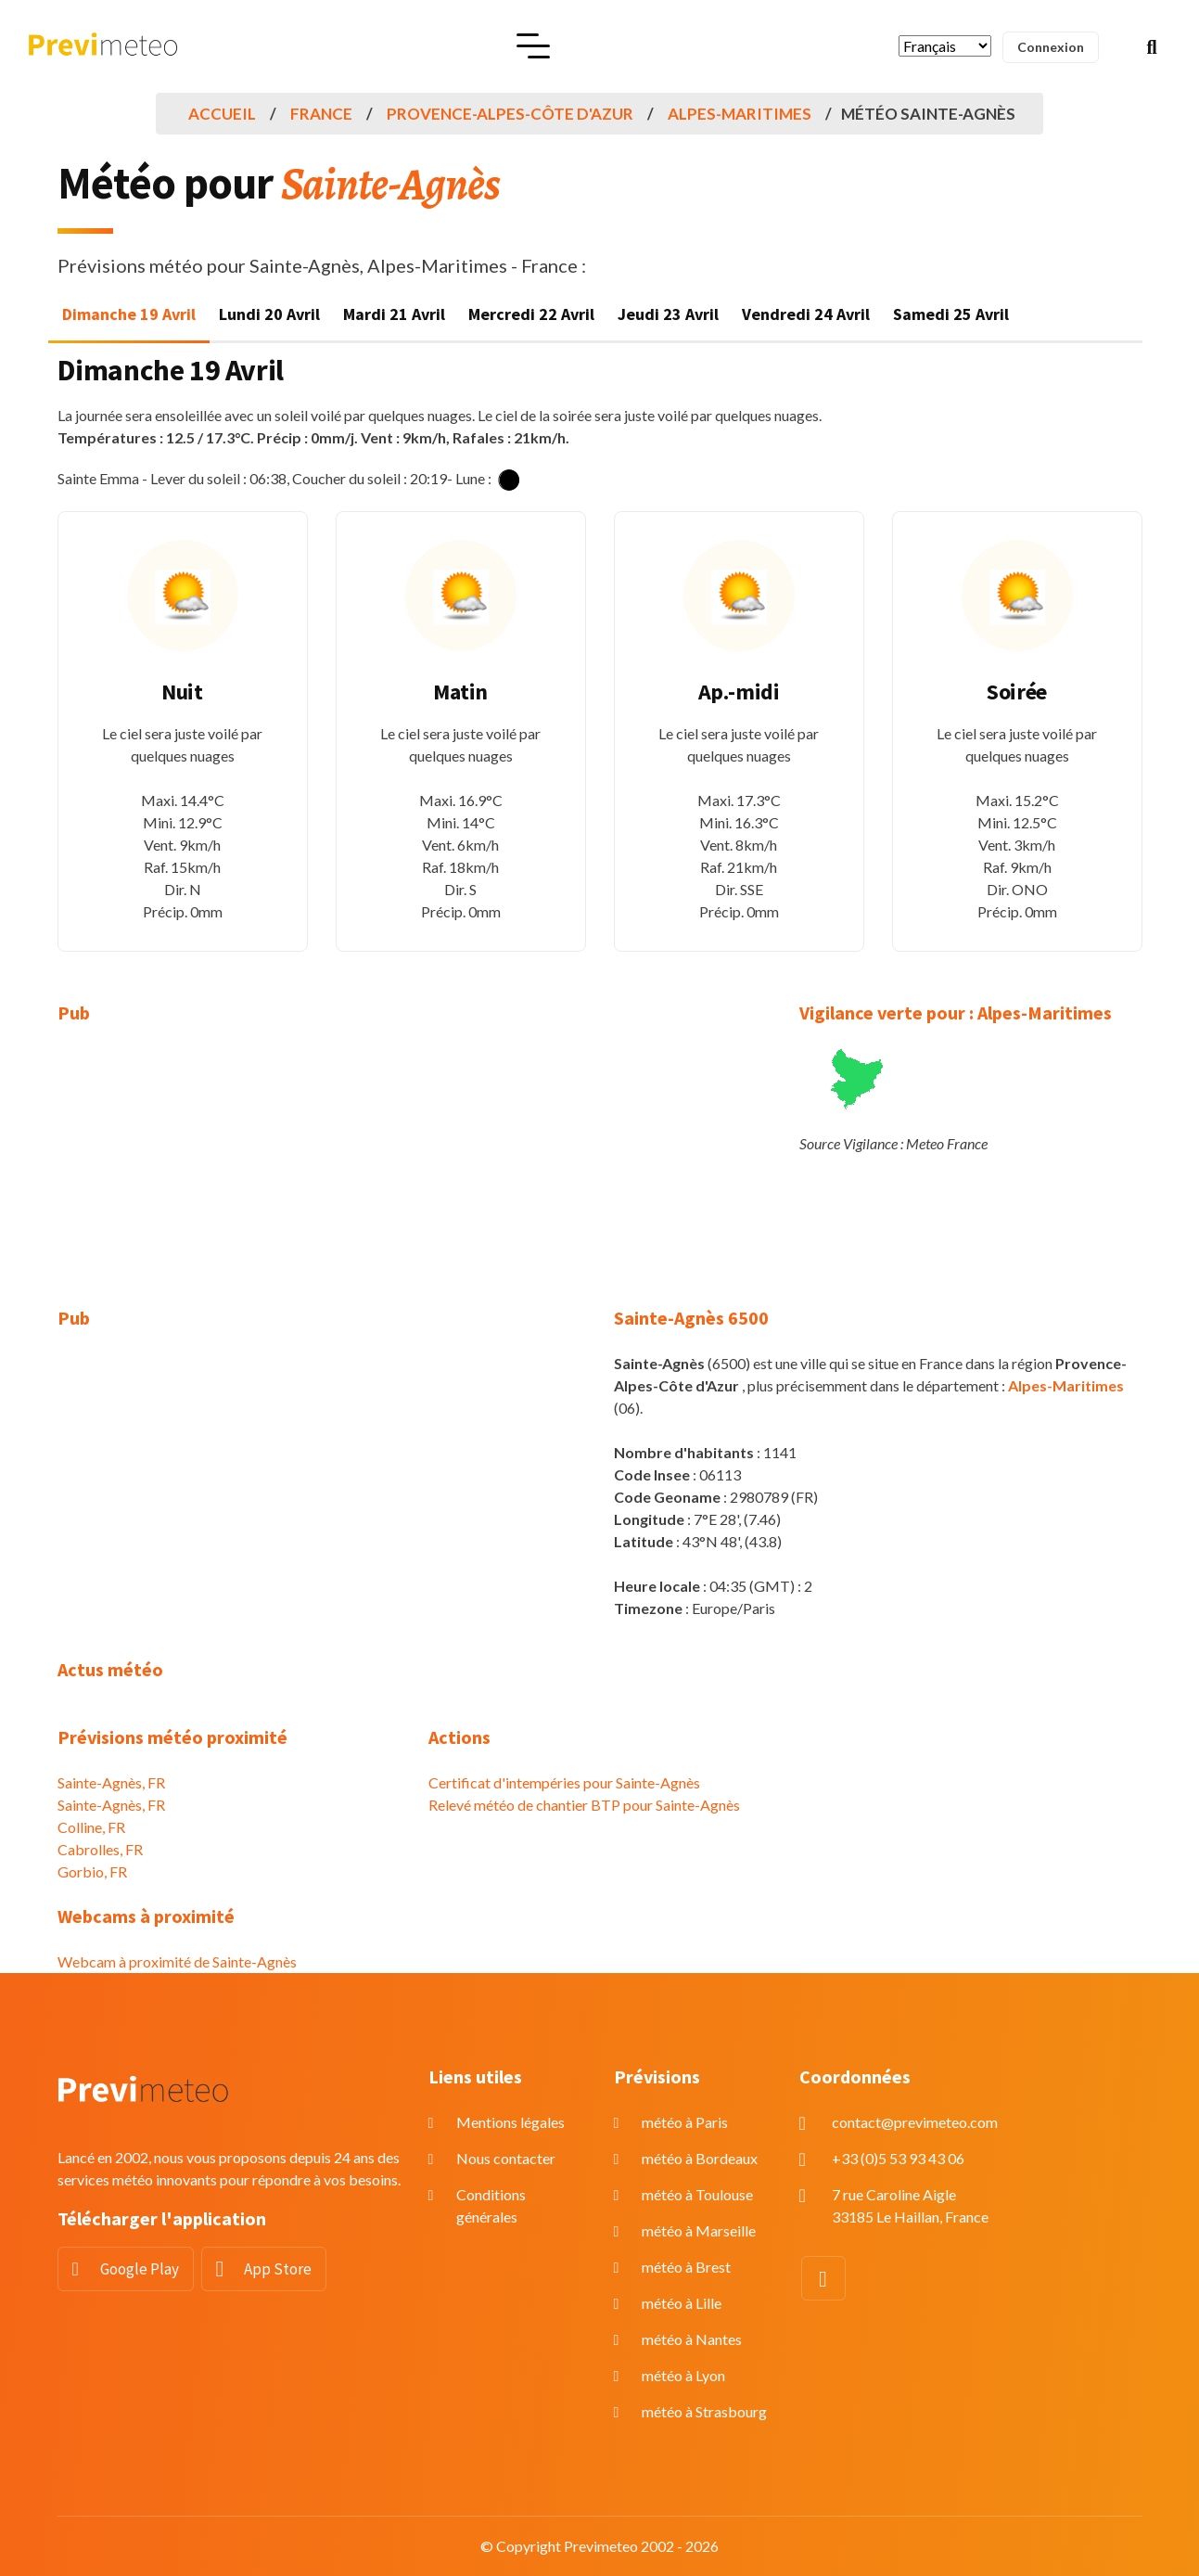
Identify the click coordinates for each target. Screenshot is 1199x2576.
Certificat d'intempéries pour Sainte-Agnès (564, 1782)
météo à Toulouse (697, 2194)
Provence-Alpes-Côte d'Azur (510, 113)
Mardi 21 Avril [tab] (394, 314)
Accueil (222, 113)
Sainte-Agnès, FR (111, 1782)
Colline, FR (91, 1827)
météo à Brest (686, 2266)
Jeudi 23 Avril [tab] (668, 314)
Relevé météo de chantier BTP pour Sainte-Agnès (584, 1804)
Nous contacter (505, 2158)
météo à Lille (681, 2303)
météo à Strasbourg (704, 2411)
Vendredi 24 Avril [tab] (806, 314)
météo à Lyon (683, 2375)
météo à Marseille (699, 2230)
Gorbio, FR (92, 1871)
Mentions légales (510, 2122)
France (321, 113)
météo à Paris (685, 2122)
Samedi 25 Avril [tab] (951, 314)
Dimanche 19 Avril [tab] (129, 314)
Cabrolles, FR (100, 1849)
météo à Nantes (692, 2339)
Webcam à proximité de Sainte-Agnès (177, 1961)
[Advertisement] (229, 1177)
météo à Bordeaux (700, 2158)
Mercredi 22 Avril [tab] (531, 314)
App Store (278, 2269)
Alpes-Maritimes (739, 113)
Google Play (139, 2269)
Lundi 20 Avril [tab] (269, 314)
